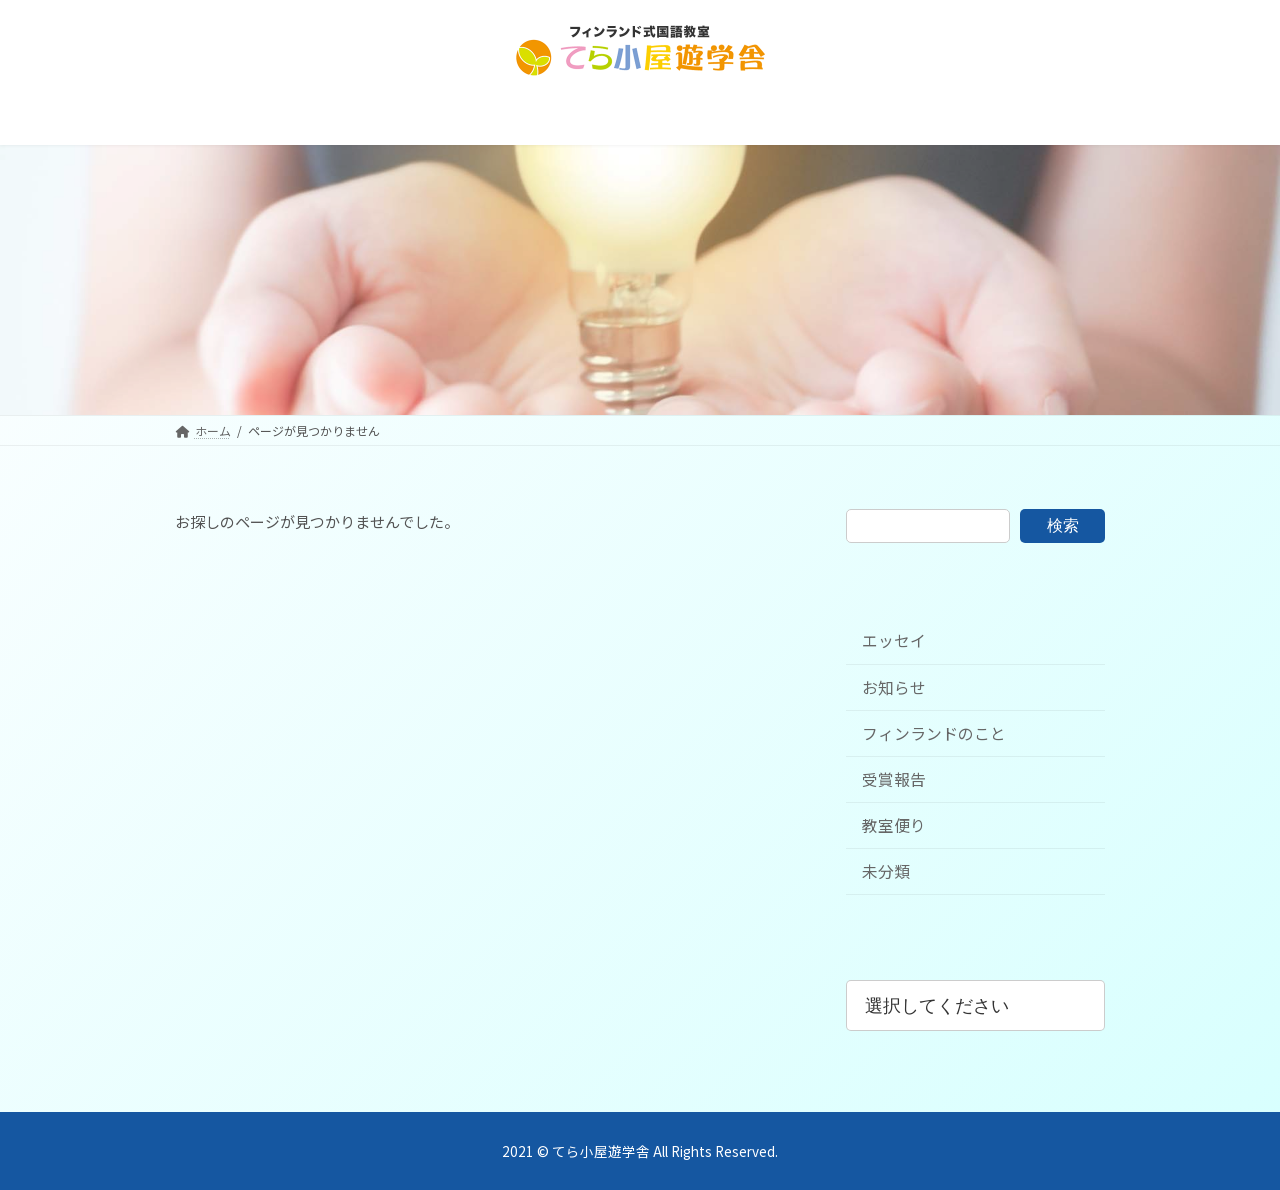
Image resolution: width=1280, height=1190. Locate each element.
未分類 (886, 871)
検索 (1063, 525)
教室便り (894, 825)
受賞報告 (894, 779)
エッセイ (894, 641)
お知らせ (894, 687)
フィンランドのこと (934, 733)
